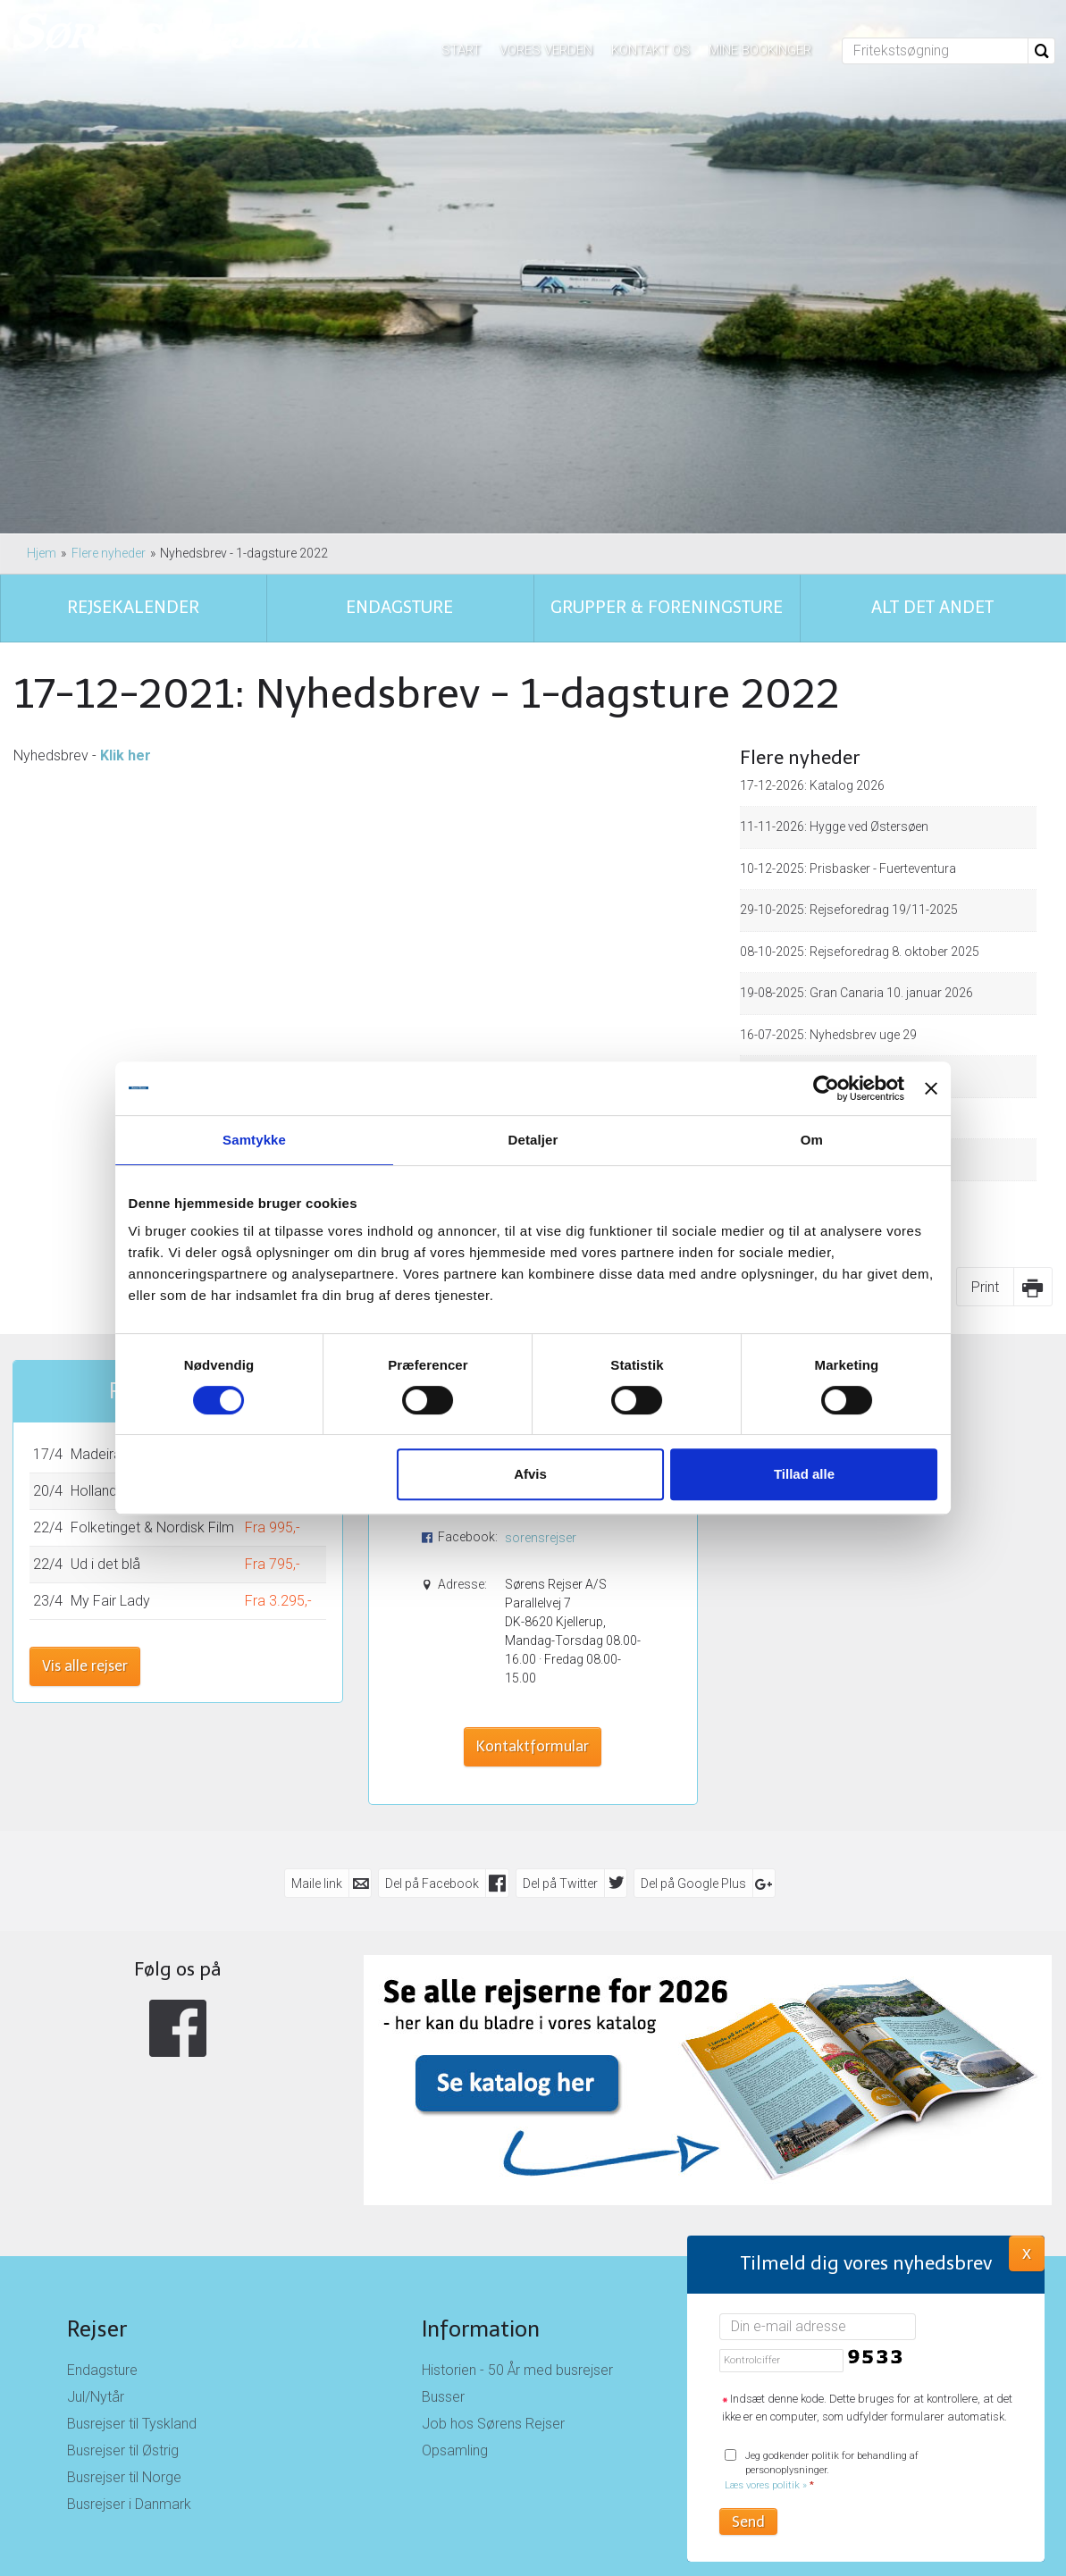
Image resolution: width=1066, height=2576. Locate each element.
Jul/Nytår (95, 2396)
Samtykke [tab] (265, 1139)
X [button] (1026, 2252)
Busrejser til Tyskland (132, 2423)
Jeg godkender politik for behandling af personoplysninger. (822, 2471)
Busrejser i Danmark (129, 2504)
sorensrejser (540, 1538)
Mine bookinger (760, 50)
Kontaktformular (532, 1746)
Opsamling (455, 2450)
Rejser (97, 2329)
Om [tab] (801, 1139)
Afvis (530, 1473)
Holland (94, 1490)
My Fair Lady (110, 1600)
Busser (443, 2396)
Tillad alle (793, 1473)
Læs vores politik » (766, 2485)
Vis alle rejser (85, 1665)
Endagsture (102, 2370)
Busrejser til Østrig (123, 2450)
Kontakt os (650, 50)
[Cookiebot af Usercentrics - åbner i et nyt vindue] (810, 1088)
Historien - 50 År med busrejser (517, 2370)
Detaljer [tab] (533, 1139)
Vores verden (545, 50)
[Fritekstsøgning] (935, 51)
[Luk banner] (916, 1088)
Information (481, 2329)
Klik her (125, 755)
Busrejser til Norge (124, 2477)
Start (461, 50)
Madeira (96, 1454)
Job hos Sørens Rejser (493, 2423)
